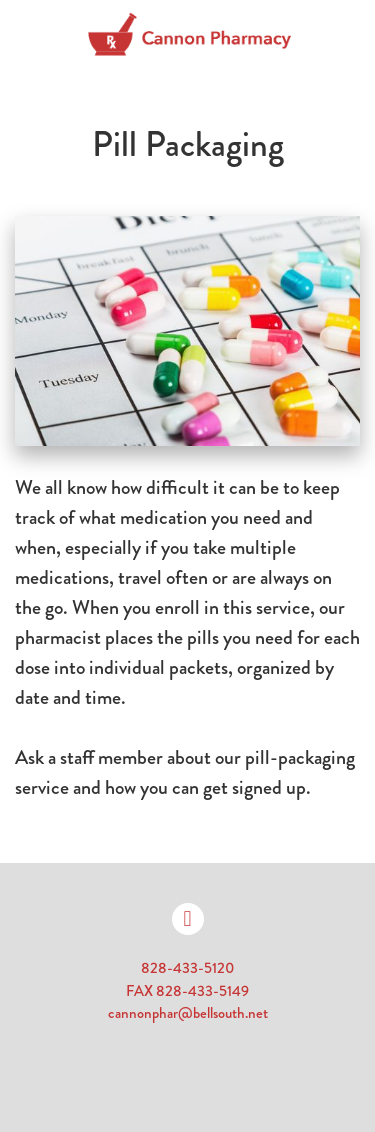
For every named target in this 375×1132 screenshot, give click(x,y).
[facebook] (188, 919)
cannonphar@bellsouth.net (188, 1013)
